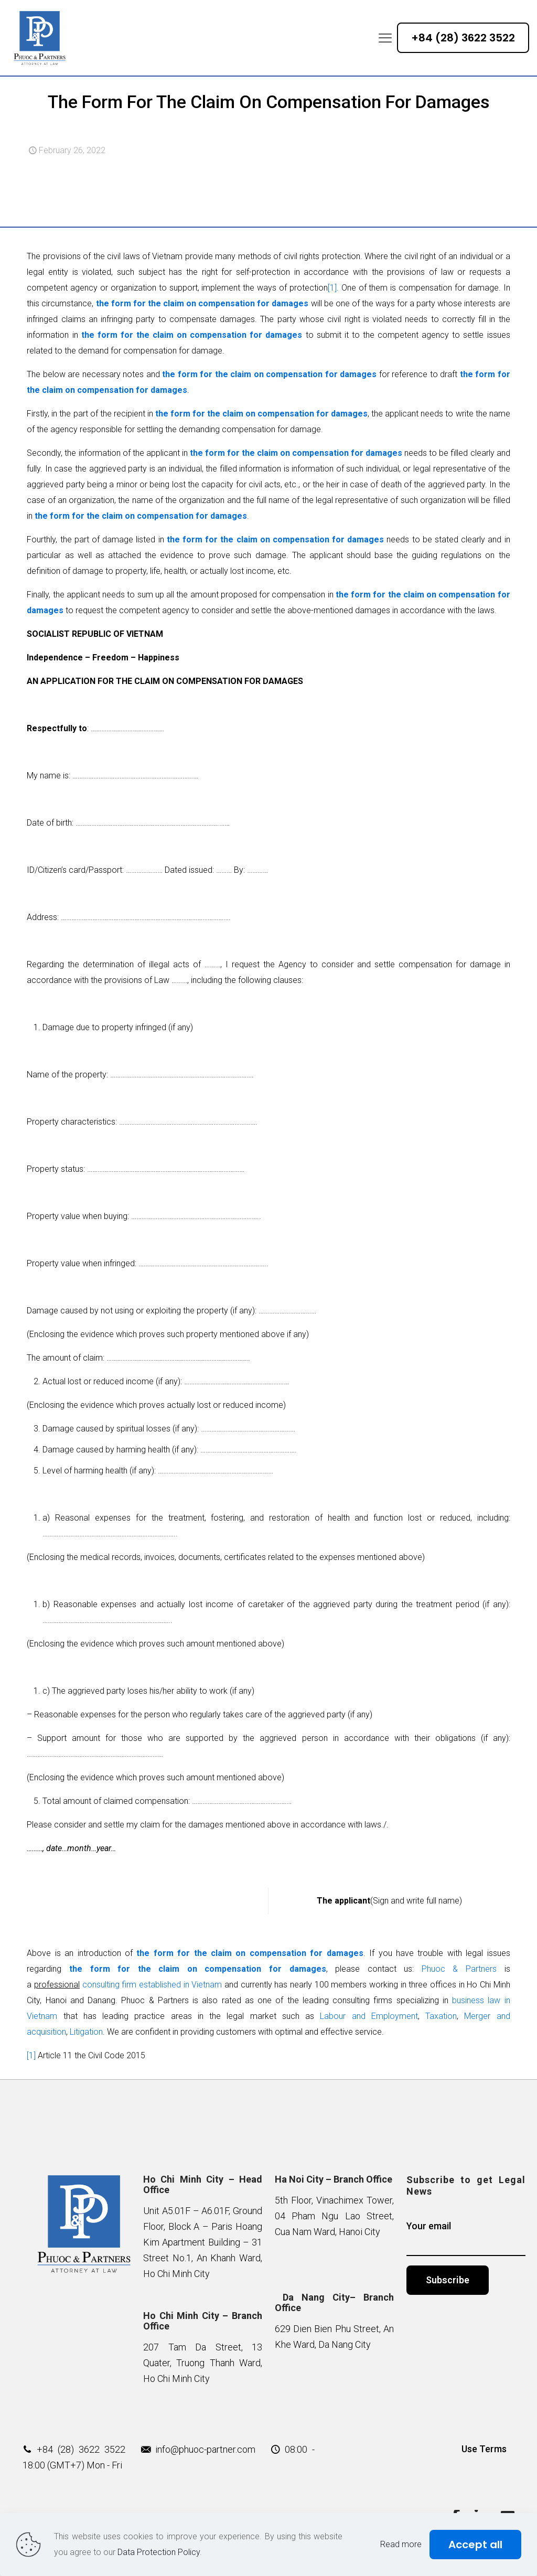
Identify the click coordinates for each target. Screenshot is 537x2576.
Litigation (86, 2032)
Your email (465, 2238)
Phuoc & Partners (459, 1969)
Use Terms (484, 2448)
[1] (332, 288)
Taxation (441, 2016)
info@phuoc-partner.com (205, 2449)
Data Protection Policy (158, 2552)
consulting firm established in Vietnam (151, 1985)
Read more (401, 2544)
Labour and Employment (369, 2016)
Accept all (475, 2544)
